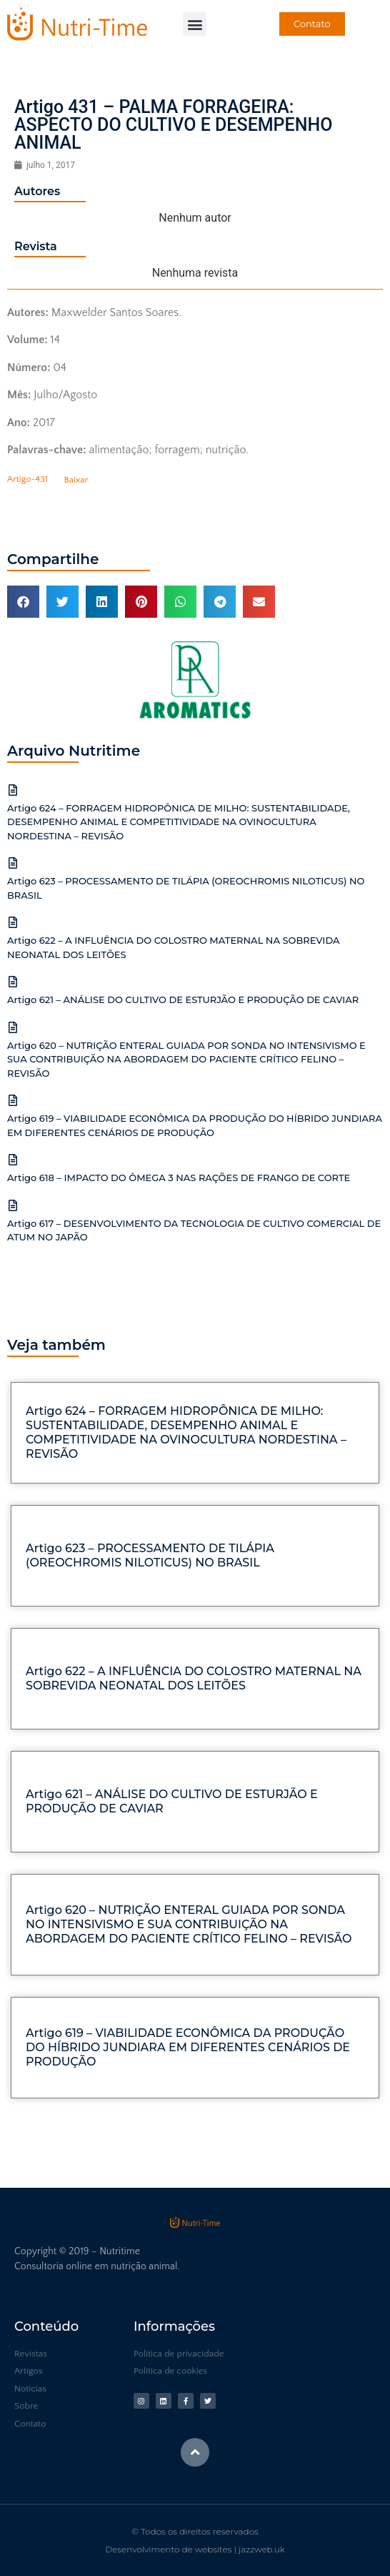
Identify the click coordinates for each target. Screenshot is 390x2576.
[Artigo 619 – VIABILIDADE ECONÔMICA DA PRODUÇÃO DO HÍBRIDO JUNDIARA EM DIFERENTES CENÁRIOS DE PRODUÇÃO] (13, 1100)
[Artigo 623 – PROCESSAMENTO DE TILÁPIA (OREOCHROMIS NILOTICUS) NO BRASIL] (13, 863)
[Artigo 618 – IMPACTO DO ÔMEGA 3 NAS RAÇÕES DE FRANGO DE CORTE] (13, 1159)
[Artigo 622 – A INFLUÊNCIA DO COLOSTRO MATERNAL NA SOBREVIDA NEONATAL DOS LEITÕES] (13, 922)
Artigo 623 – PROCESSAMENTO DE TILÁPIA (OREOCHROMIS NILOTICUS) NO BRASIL (150, 1555)
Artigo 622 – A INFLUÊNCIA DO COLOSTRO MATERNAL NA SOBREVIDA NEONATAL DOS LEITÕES (193, 1678)
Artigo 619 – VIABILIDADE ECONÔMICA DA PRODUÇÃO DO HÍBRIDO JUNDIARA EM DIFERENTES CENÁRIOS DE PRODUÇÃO (188, 2047)
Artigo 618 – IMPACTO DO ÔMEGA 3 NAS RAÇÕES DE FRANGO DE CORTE (178, 1177)
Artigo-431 (27, 480)
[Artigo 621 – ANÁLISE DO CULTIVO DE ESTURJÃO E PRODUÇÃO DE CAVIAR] (13, 981)
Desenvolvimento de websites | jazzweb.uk (194, 2549)
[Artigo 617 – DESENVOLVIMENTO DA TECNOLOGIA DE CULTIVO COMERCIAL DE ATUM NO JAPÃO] (13, 1205)
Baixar (76, 480)
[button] (194, 24)
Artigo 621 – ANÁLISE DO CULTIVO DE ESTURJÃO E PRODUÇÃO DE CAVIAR (183, 999)
